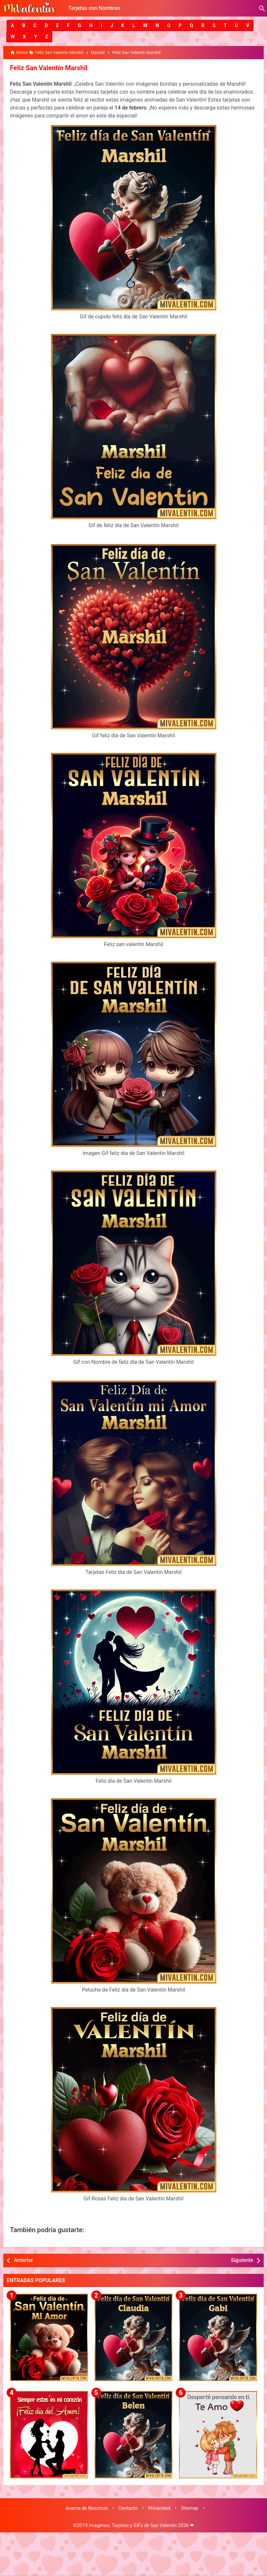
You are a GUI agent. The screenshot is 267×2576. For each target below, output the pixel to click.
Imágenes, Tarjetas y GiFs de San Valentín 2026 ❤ (141, 2525)
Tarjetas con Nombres (94, 8)
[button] (12, 25)
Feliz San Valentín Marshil (48, 68)
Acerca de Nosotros (87, 2508)
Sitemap (190, 2508)
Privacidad (159, 2508)
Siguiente (242, 2260)
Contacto (127, 2508)
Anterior (23, 2260)
